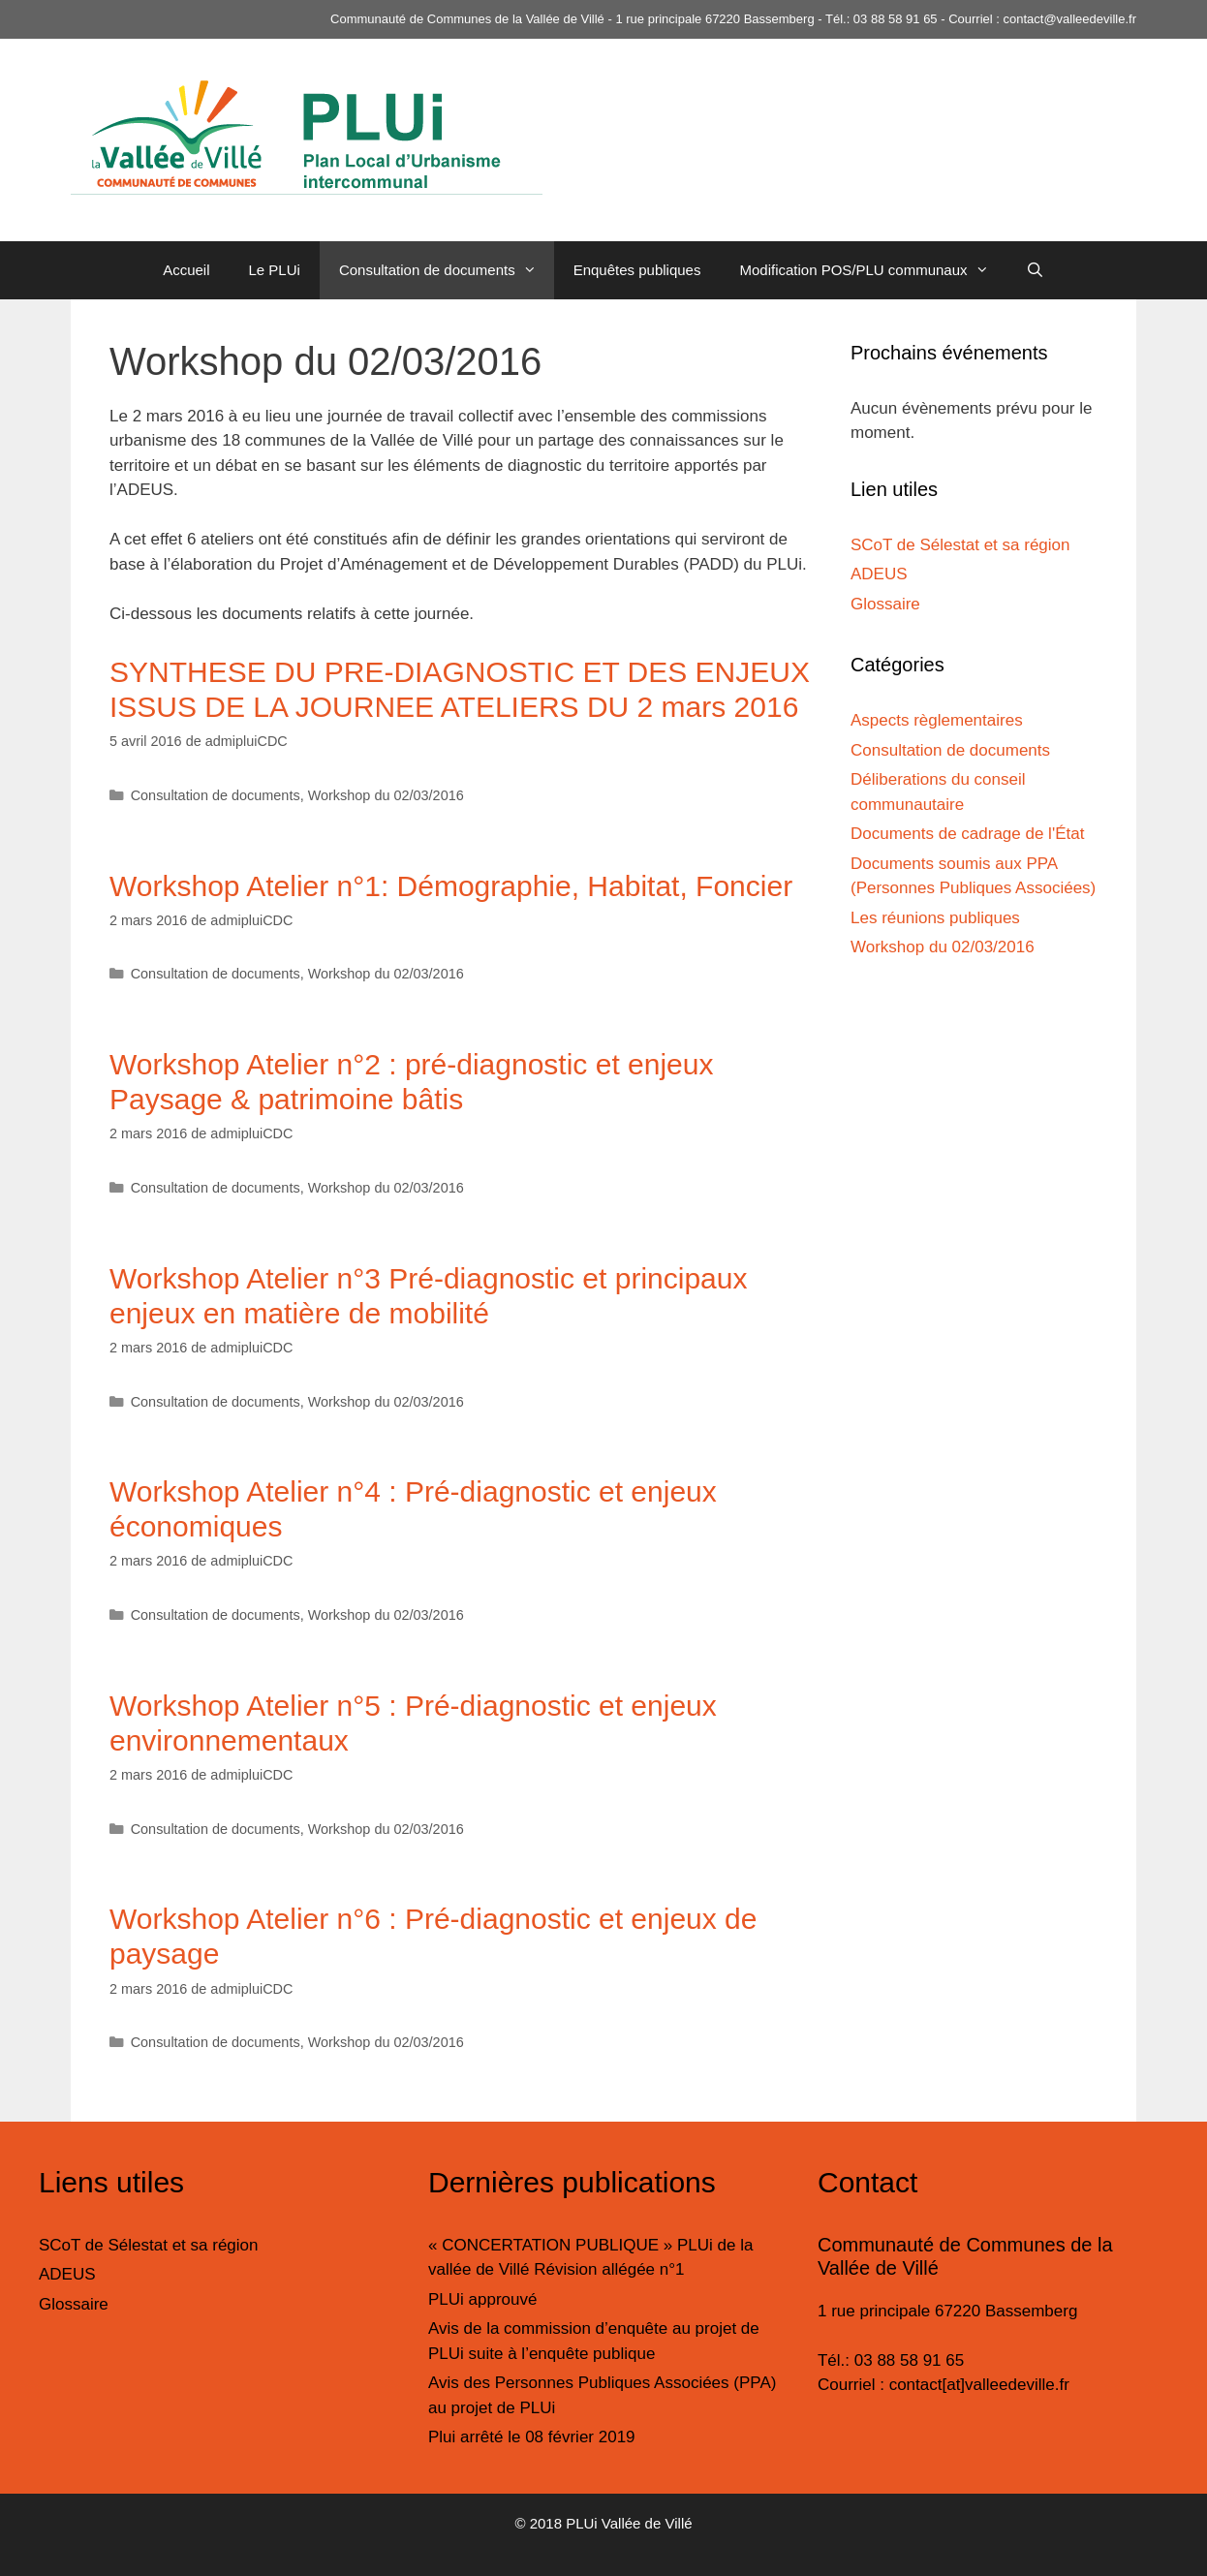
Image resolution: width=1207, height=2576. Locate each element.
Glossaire (885, 604)
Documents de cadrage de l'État (967, 833)
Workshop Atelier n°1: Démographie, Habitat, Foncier (450, 886)
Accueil (186, 270)
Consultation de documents (446, 270)
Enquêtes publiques (637, 270)
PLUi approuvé (482, 2299)
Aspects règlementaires (937, 720)
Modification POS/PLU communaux (872, 270)
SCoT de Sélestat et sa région (960, 545)
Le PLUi (274, 270)
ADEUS (879, 574)
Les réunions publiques (935, 918)
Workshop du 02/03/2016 (386, 795)
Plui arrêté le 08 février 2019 (531, 2437)
